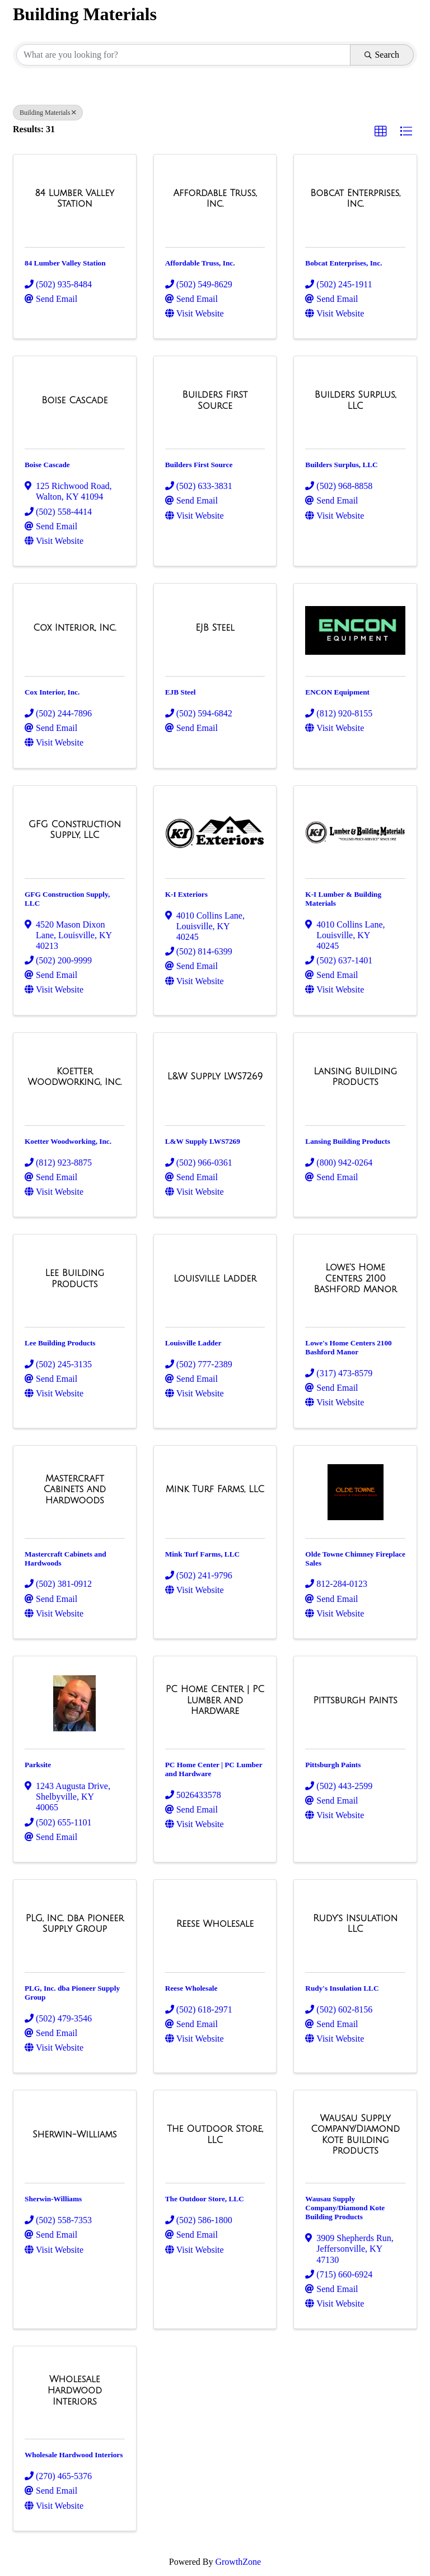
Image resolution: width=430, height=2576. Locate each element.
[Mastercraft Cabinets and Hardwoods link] (75, 1489)
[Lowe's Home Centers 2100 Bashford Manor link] (355, 1278)
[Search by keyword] (183, 55)
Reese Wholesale (191, 1988)
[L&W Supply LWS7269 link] (215, 1076)
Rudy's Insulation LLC (341, 1988)
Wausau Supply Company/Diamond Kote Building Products (345, 2208)
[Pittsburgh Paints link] (356, 1700)
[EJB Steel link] (215, 627)
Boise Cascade (47, 464)
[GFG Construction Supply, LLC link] (75, 830)
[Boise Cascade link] (74, 400)
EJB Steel (180, 692)
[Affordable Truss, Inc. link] (215, 198)
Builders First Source (199, 464)
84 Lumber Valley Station (65, 263)
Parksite (38, 1764)
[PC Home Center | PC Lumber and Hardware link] (215, 1700)
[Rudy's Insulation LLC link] (355, 1924)
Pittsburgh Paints (333, 1764)
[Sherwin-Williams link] (74, 2134)
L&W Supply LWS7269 (202, 1141)
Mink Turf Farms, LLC (202, 1554)
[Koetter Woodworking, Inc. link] (75, 1077)
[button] (381, 131)
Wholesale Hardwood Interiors (74, 2455)
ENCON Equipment (337, 692)
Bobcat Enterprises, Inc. (343, 263)
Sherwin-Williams (53, 2199)
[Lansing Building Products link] (355, 1077)
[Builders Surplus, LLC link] (355, 400)
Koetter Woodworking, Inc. (68, 1141)
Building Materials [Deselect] (48, 113)
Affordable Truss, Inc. (200, 263)
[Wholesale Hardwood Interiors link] (75, 2390)
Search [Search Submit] (381, 54)
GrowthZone (238, 2561)
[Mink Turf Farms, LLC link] (215, 1489)
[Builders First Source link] (215, 400)
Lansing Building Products (347, 1141)
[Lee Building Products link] (75, 1278)
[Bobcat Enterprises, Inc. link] (355, 198)
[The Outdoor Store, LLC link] (215, 2134)
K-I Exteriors (186, 894)
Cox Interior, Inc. (52, 692)
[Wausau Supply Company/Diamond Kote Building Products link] (355, 2134)
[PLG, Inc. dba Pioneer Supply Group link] (75, 1924)
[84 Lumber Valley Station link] (75, 198)
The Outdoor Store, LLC (204, 2199)
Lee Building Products (60, 1343)
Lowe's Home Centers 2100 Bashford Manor (348, 1347)
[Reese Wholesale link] (215, 1924)
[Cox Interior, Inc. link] (74, 627)
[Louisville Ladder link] (215, 1278)
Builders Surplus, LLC (341, 464)
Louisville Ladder (193, 1343)
